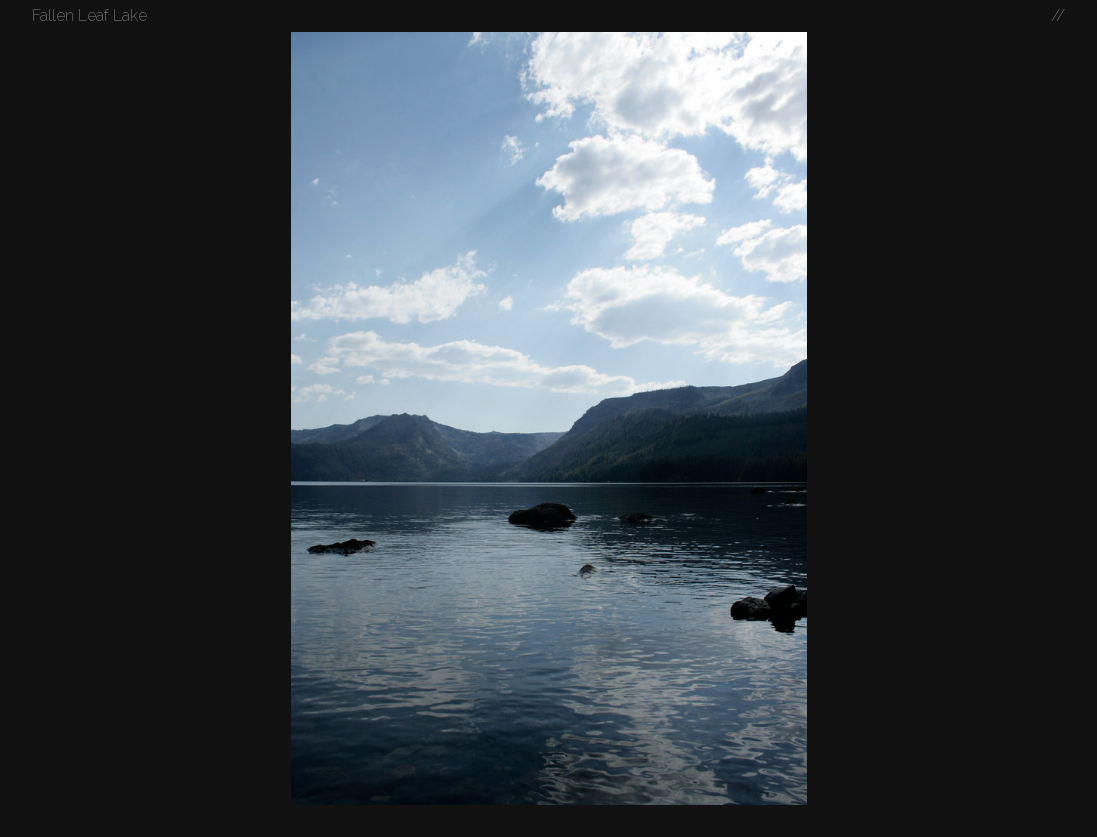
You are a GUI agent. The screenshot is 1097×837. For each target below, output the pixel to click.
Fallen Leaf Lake (89, 15)
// (1058, 15)
